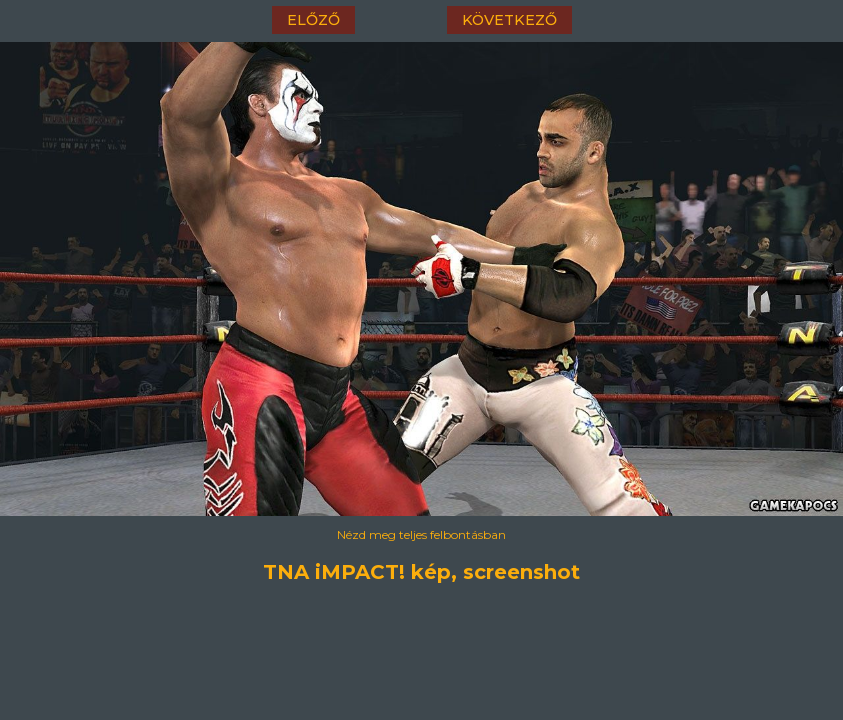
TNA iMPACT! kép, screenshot (421, 572)
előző (313, 20)
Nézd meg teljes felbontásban (421, 534)
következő (509, 20)
